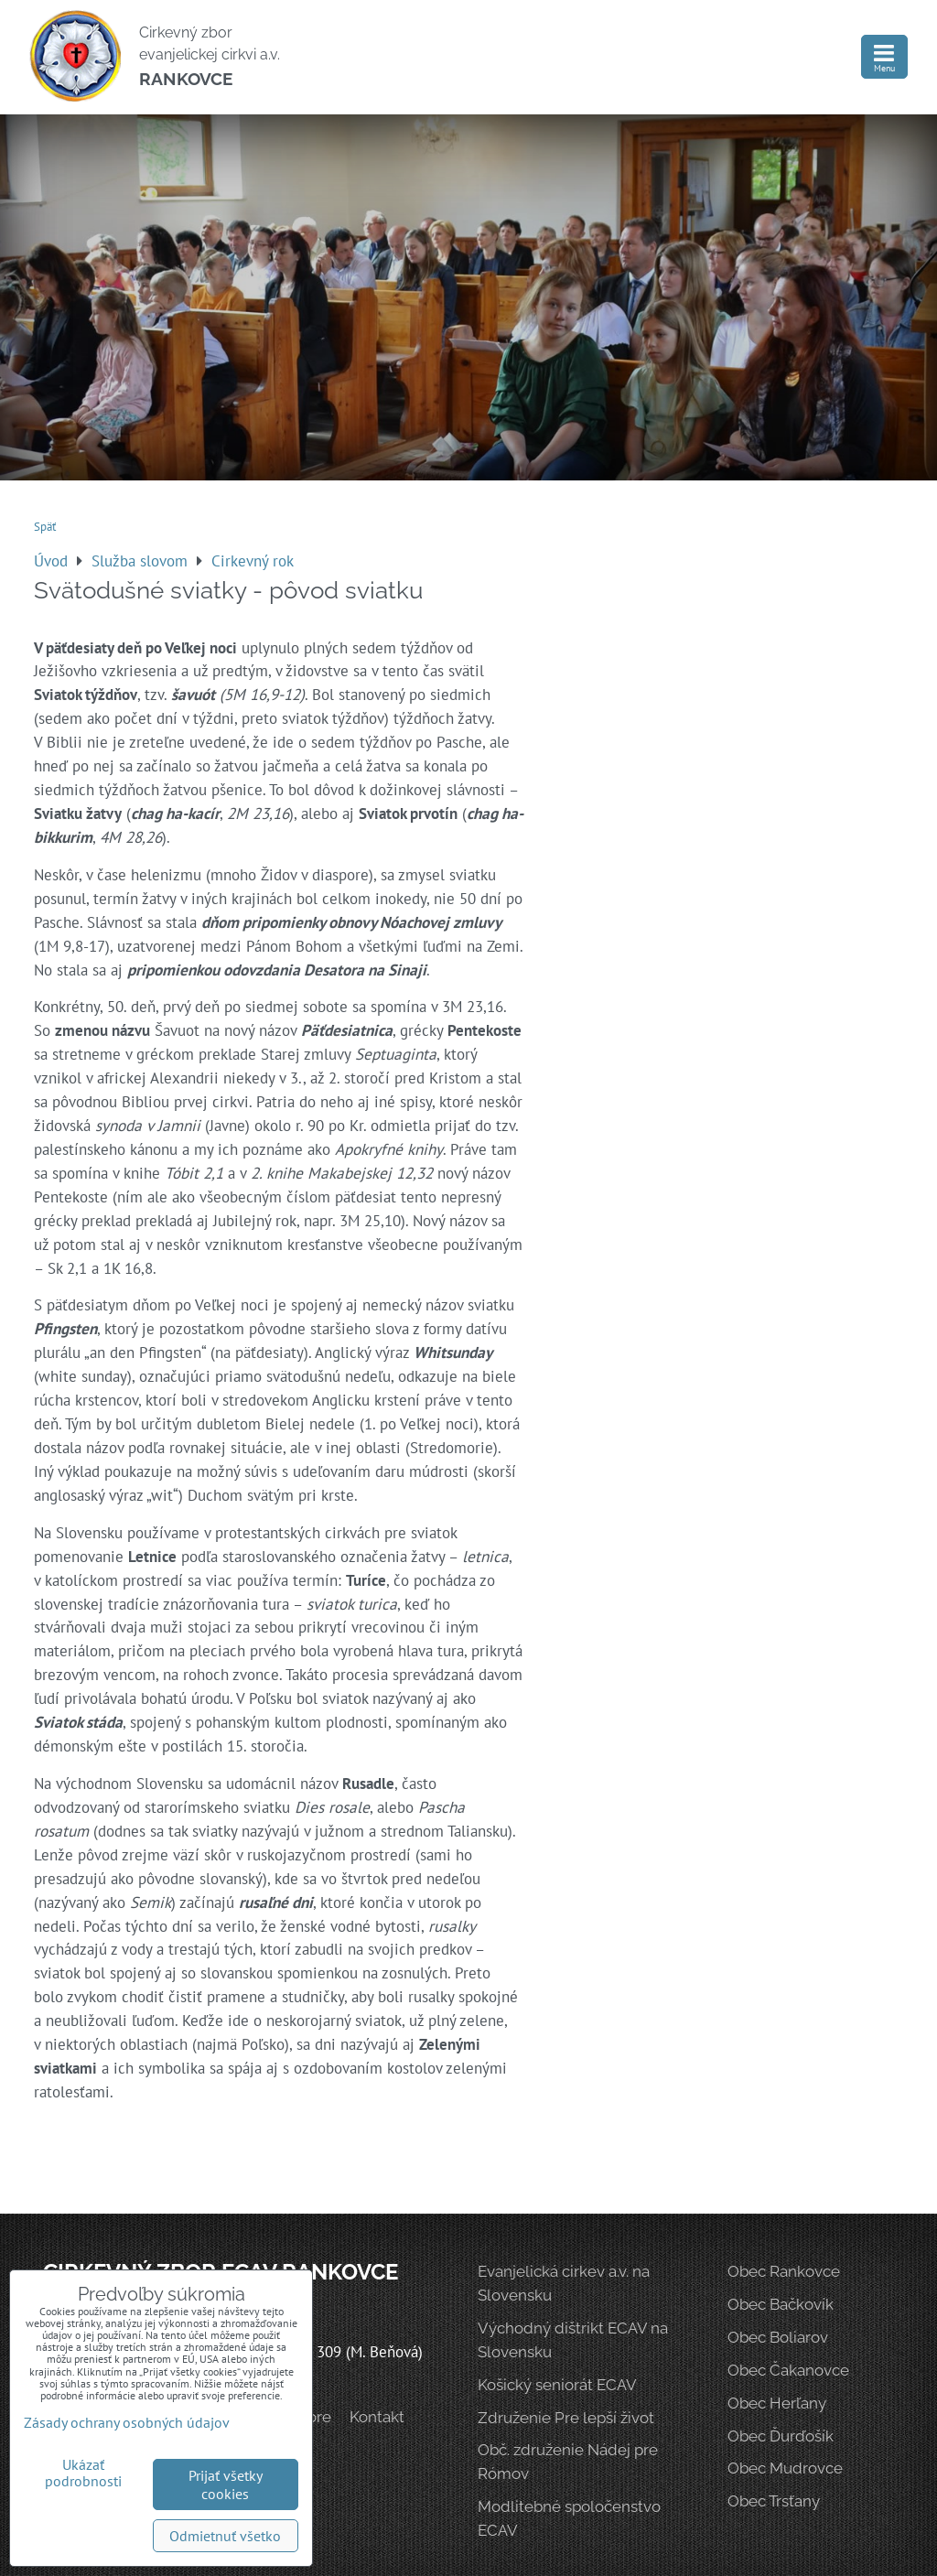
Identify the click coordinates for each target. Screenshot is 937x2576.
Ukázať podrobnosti (83, 2473)
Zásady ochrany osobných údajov (127, 2422)
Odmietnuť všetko (225, 2536)
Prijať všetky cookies (225, 2484)
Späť (45, 526)
